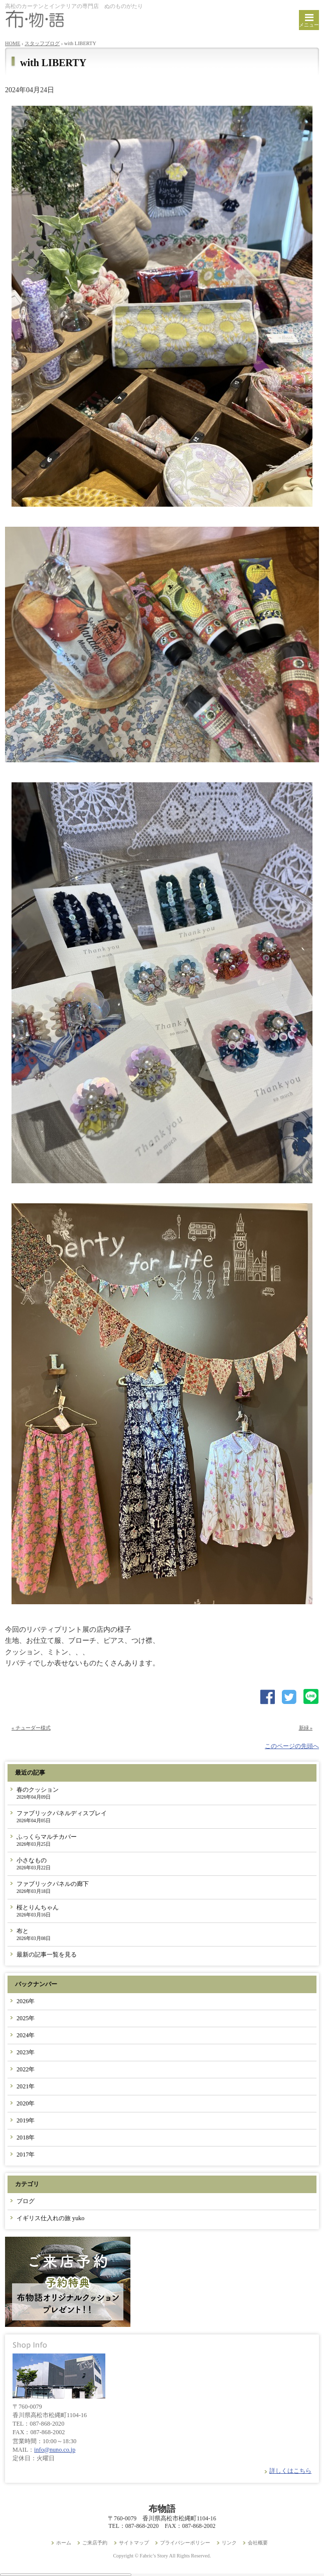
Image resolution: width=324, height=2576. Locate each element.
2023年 (26, 2052)
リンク (229, 2542)
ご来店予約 (94, 2542)
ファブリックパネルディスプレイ (62, 1816)
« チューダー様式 (31, 1728)
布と (34, 1934)
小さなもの (34, 1863)
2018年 (26, 2137)
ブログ (26, 2201)
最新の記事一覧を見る (47, 1954)
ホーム (63, 2542)
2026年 (26, 2001)
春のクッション (38, 1793)
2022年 (26, 2069)
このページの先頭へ (292, 1746)
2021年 (26, 2086)
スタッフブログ (42, 43)
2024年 (26, 2035)
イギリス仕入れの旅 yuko (50, 2218)
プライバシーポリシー (185, 2542)
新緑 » (306, 1728)
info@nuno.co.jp (54, 2449)
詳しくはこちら (290, 2470)
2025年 (26, 2018)
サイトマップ (134, 2542)
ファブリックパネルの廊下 (53, 1887)
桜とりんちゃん (38, 1910)
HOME (13, 43)
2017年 (26, 2154)
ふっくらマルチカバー (47, 1840)
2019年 (26, 2120)
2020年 (26, 2103)
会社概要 (258, 2542)
